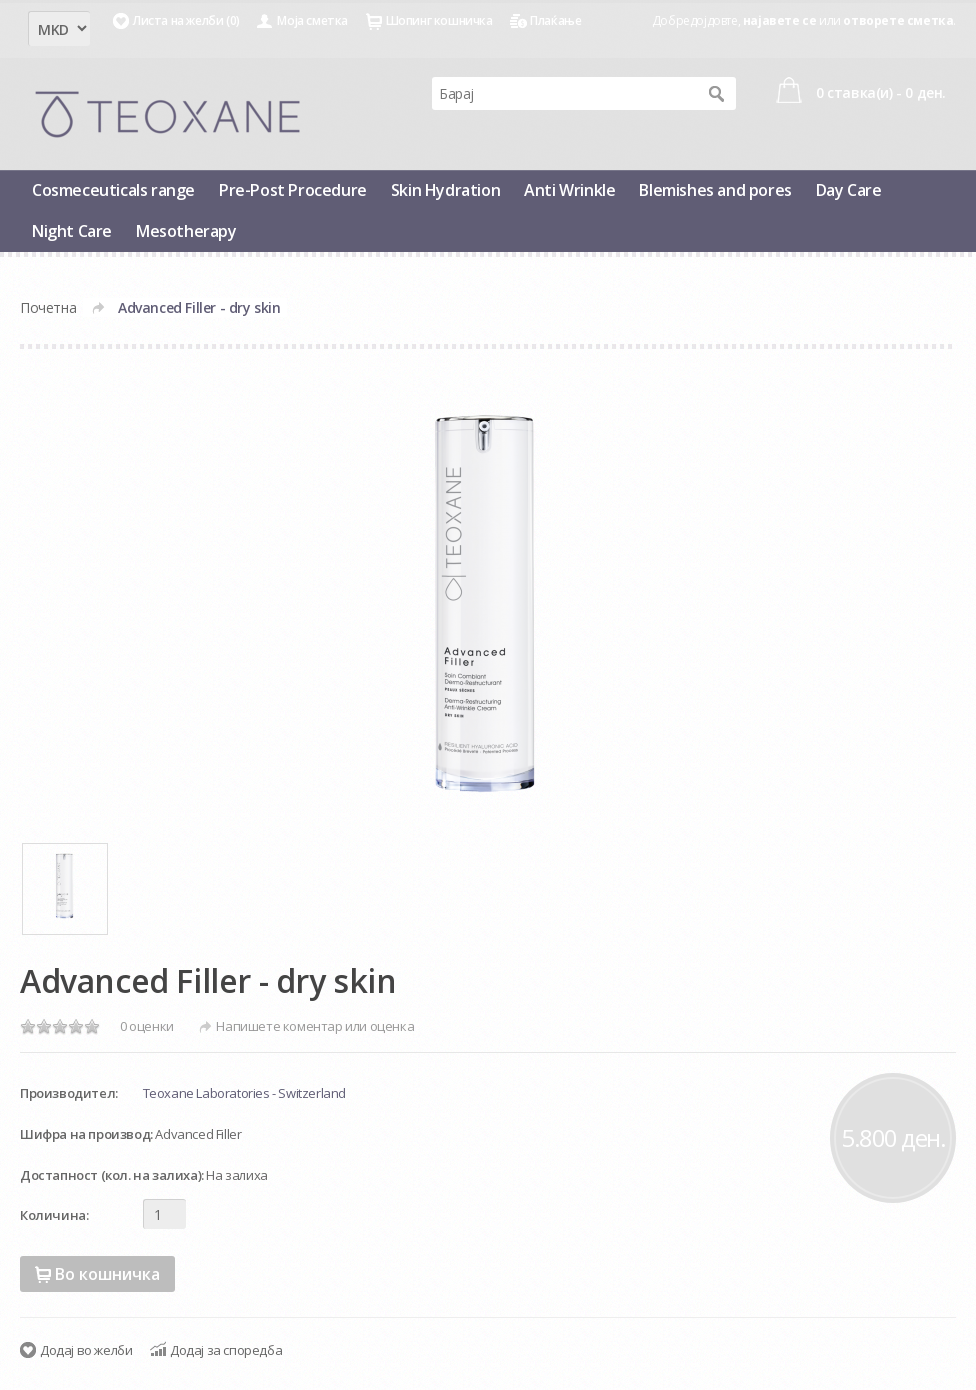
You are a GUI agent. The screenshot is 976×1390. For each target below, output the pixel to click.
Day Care (849, 190)
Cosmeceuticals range (113, 190)
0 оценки (147, 1026)
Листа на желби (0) (186, 20)
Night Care (72, 231)
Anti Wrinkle (569, 190)
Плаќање (555, 20)
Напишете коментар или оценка (315, 1026)
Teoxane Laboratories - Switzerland (244, 1093)
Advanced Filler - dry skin (199, 307)
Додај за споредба (226, 1350)
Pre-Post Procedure (293, 190)
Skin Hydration (445, 190)
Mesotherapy (186, 231)
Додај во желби (86, 1350)
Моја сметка (312, 20)
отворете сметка (898, 20)
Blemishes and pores (715, 190)
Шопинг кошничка (439, 20)
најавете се (780, 20)
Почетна (48, 307)
